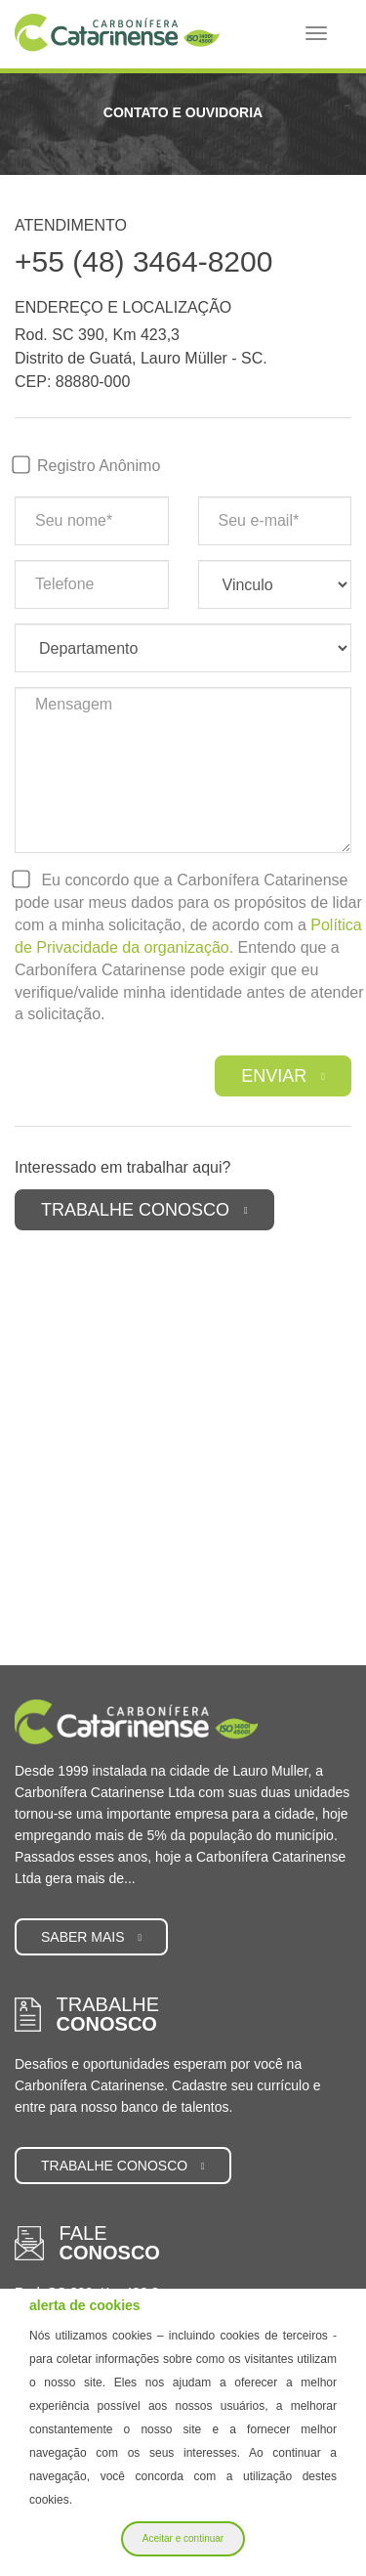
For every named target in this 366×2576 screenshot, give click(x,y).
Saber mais (91, 1937)
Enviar (283, 1076)
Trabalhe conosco (123, 2165)
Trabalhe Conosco (144, 1210)
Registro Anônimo (98, 465)
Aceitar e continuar (183, 2538)
